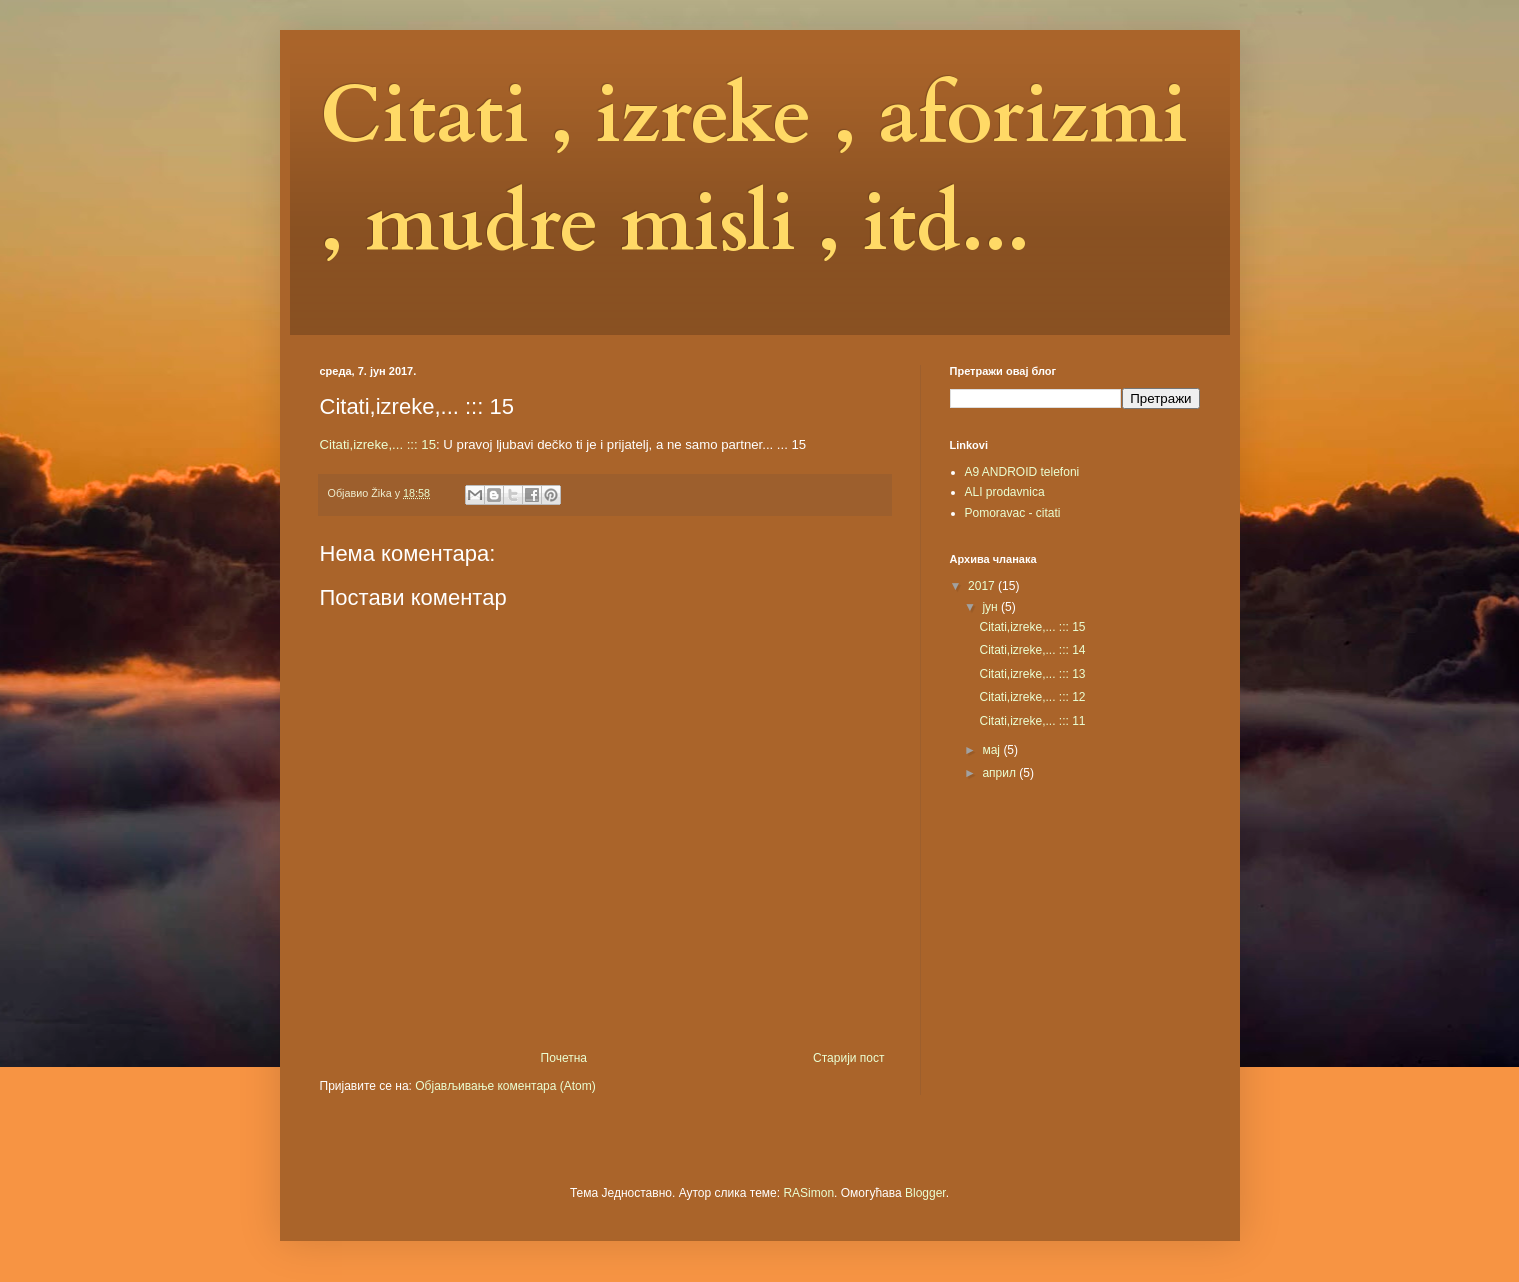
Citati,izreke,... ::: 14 (1032, 650)
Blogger (925, 1193)
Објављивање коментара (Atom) (505, 1086)
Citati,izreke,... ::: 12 (1032, 697)
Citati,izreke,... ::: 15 (378, 444)
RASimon (808, 1193)
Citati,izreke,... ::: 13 (1032, 674)
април (1000, 773)
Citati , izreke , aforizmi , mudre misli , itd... (754, 170)
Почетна (564, 1058)
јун (991, 607)
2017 (983, 586)
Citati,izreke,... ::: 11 (1032, 721)
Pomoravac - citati (1013, 513)
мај (992, 750)
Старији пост (848, 1058)
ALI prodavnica (1005, 492)
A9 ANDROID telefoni (1022, 472)
